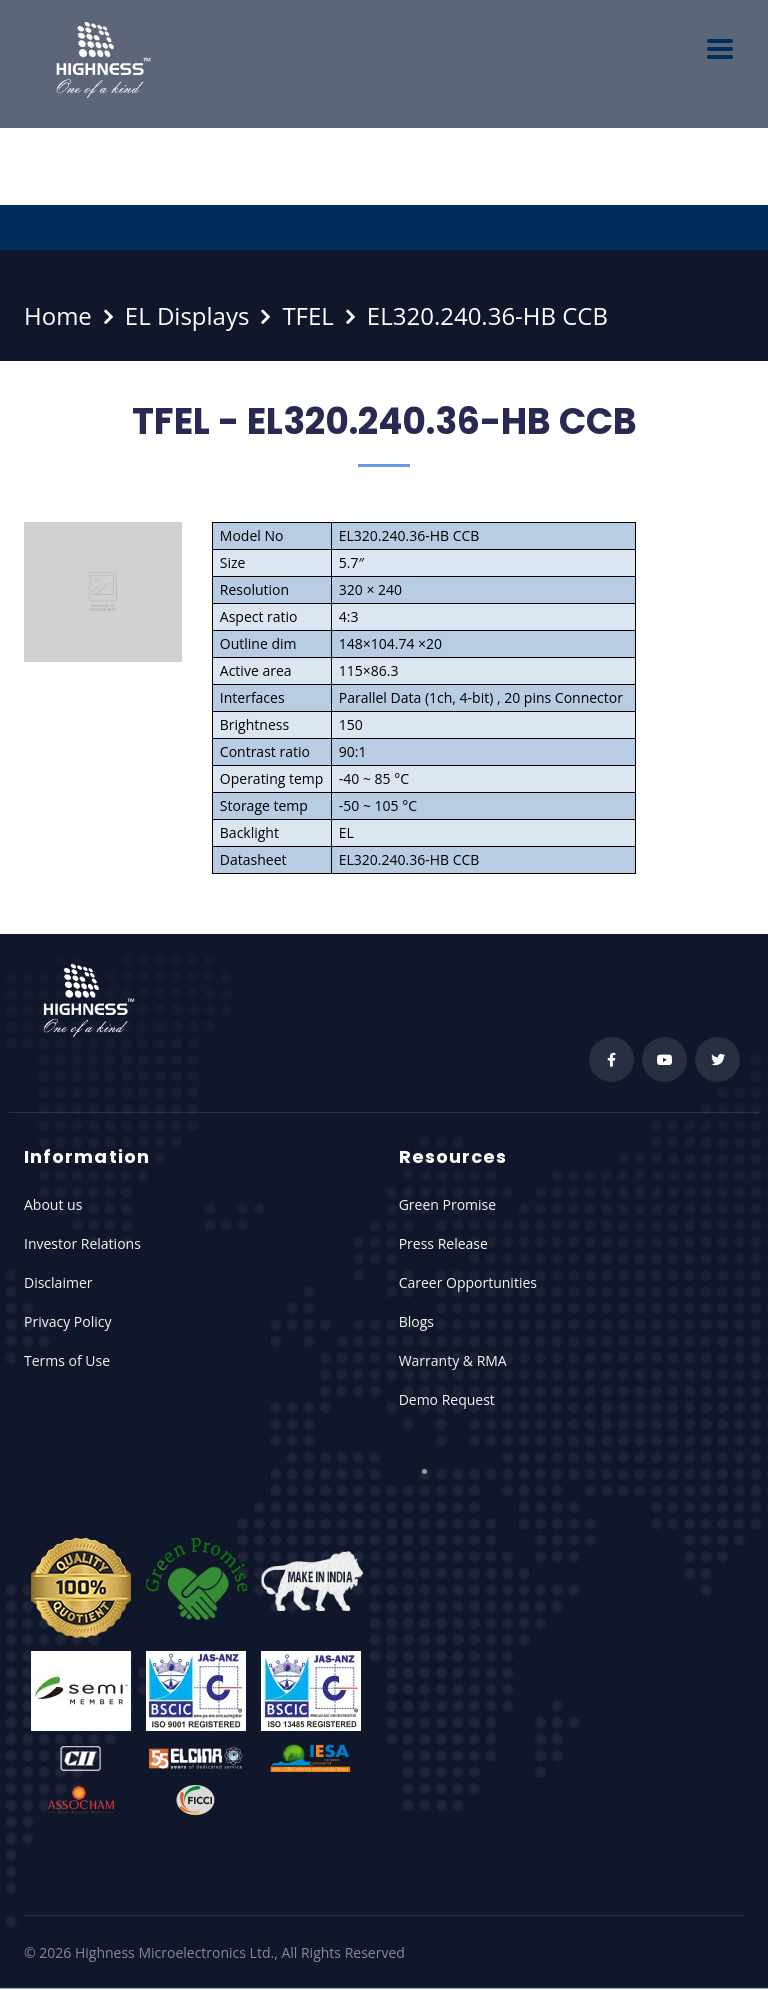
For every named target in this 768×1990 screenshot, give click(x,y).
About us (53, 1204)
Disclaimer (58, 1282)
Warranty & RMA (453, 1360)
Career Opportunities (468, 1282)
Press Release (443, 1243)
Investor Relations (82, 1243)
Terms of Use (67, 1360)
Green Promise (447, 1204)
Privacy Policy (67, 1321)
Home (58, 315)
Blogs (416, 1321)
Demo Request (447, 1399)
